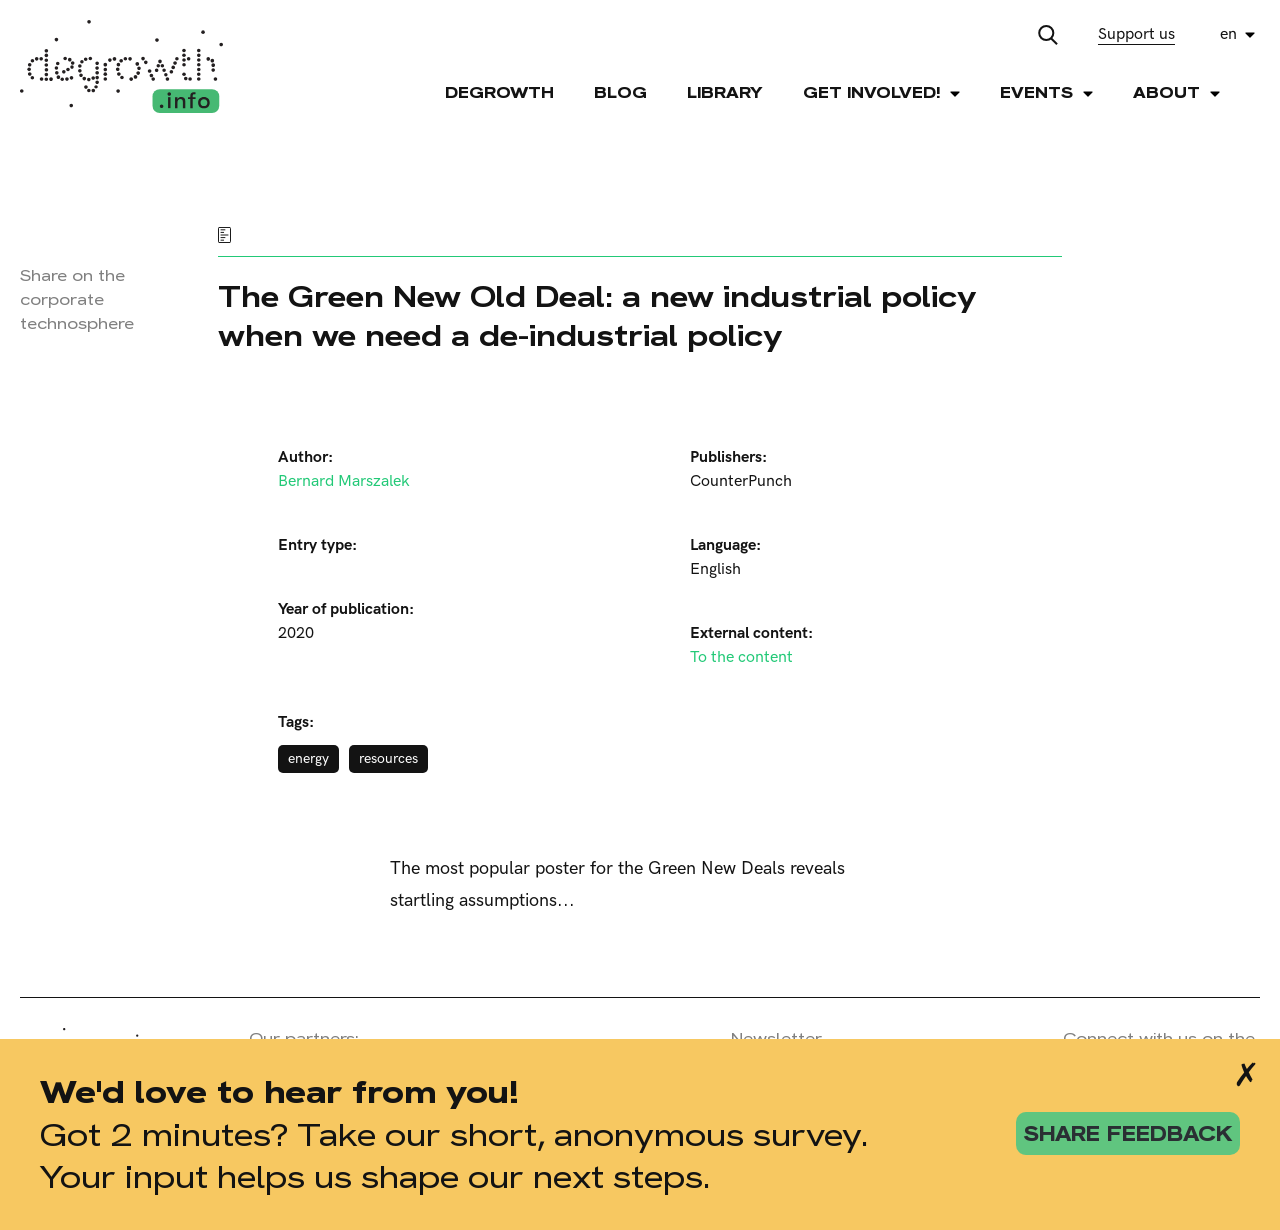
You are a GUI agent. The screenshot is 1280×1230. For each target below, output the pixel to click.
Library (725, 92)
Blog (620, 92)
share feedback (1128, 1133)
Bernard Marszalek (344, 481)
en (1228, 34)
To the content (741, 657)
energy (308, 758)
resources (388, 758)
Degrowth (499, 92)
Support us (1136, 34)
